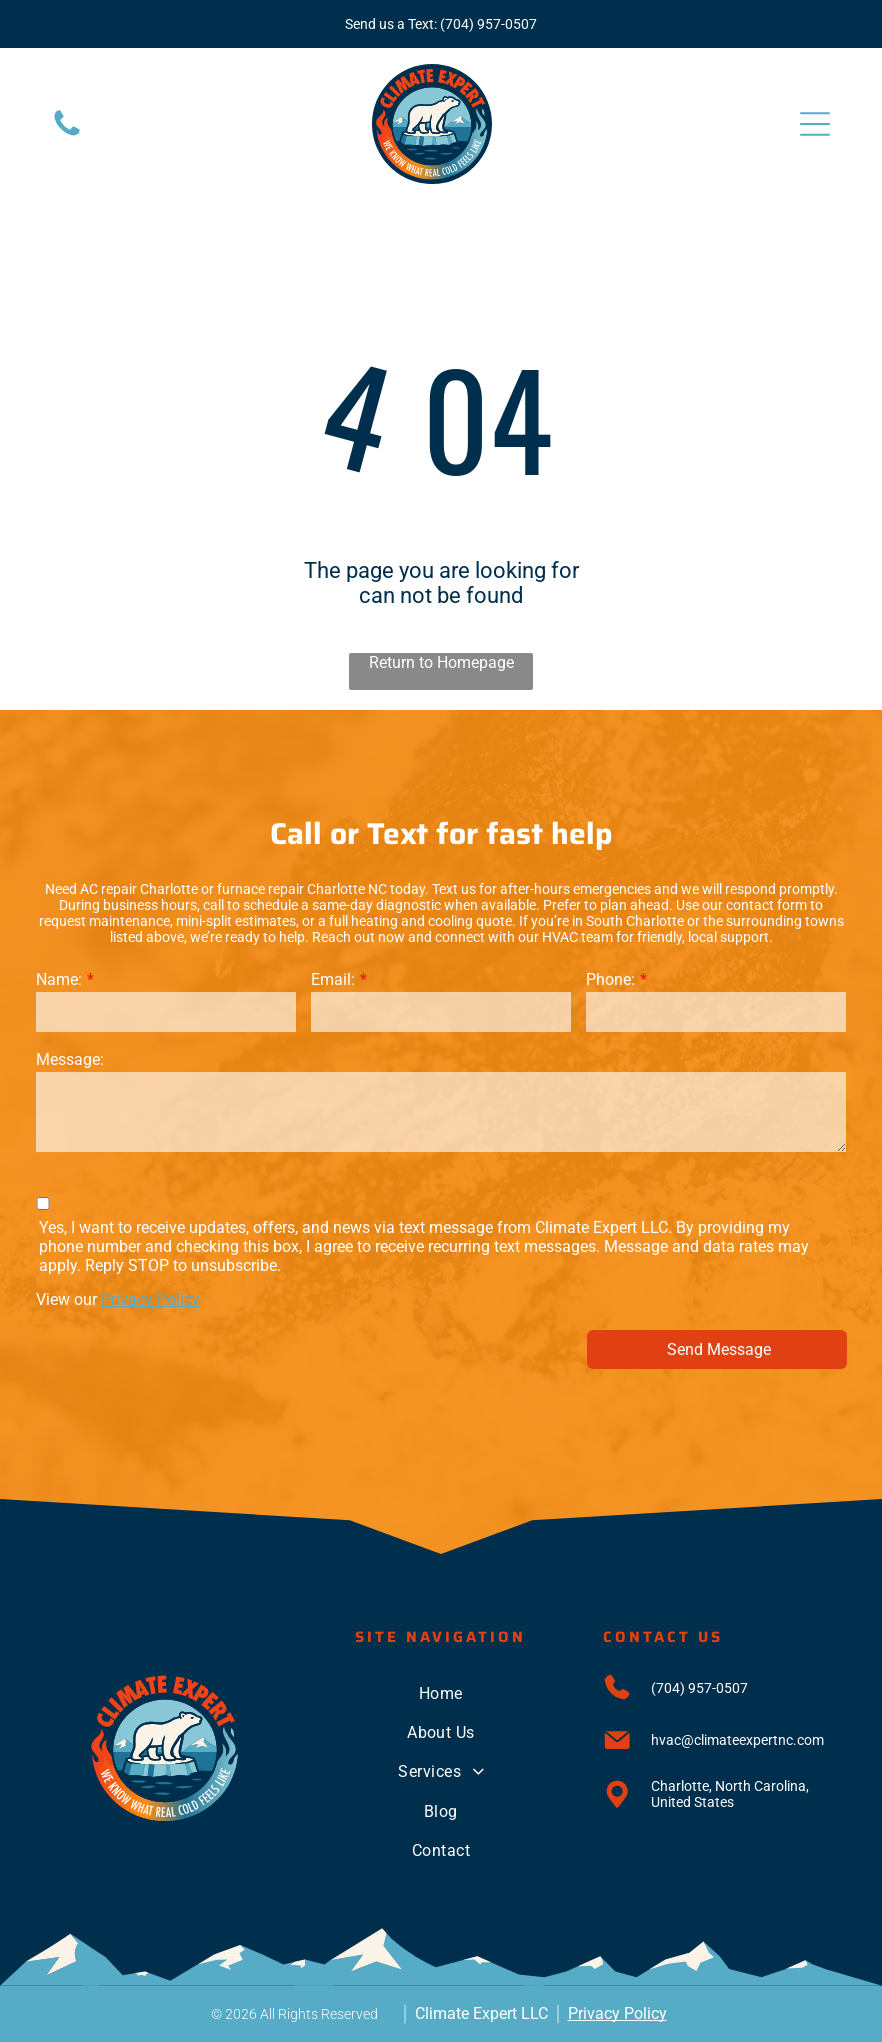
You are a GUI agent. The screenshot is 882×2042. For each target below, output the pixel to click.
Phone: (610, 979)
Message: (70, 1059)
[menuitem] (441, 1692)
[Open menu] (815, 124)
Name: (59, 979)
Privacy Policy (150, 1299)
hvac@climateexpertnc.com (737, 1740)
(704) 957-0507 (488, 24)
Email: (333, 979)
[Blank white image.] (67, 134)
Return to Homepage (441, 662)
